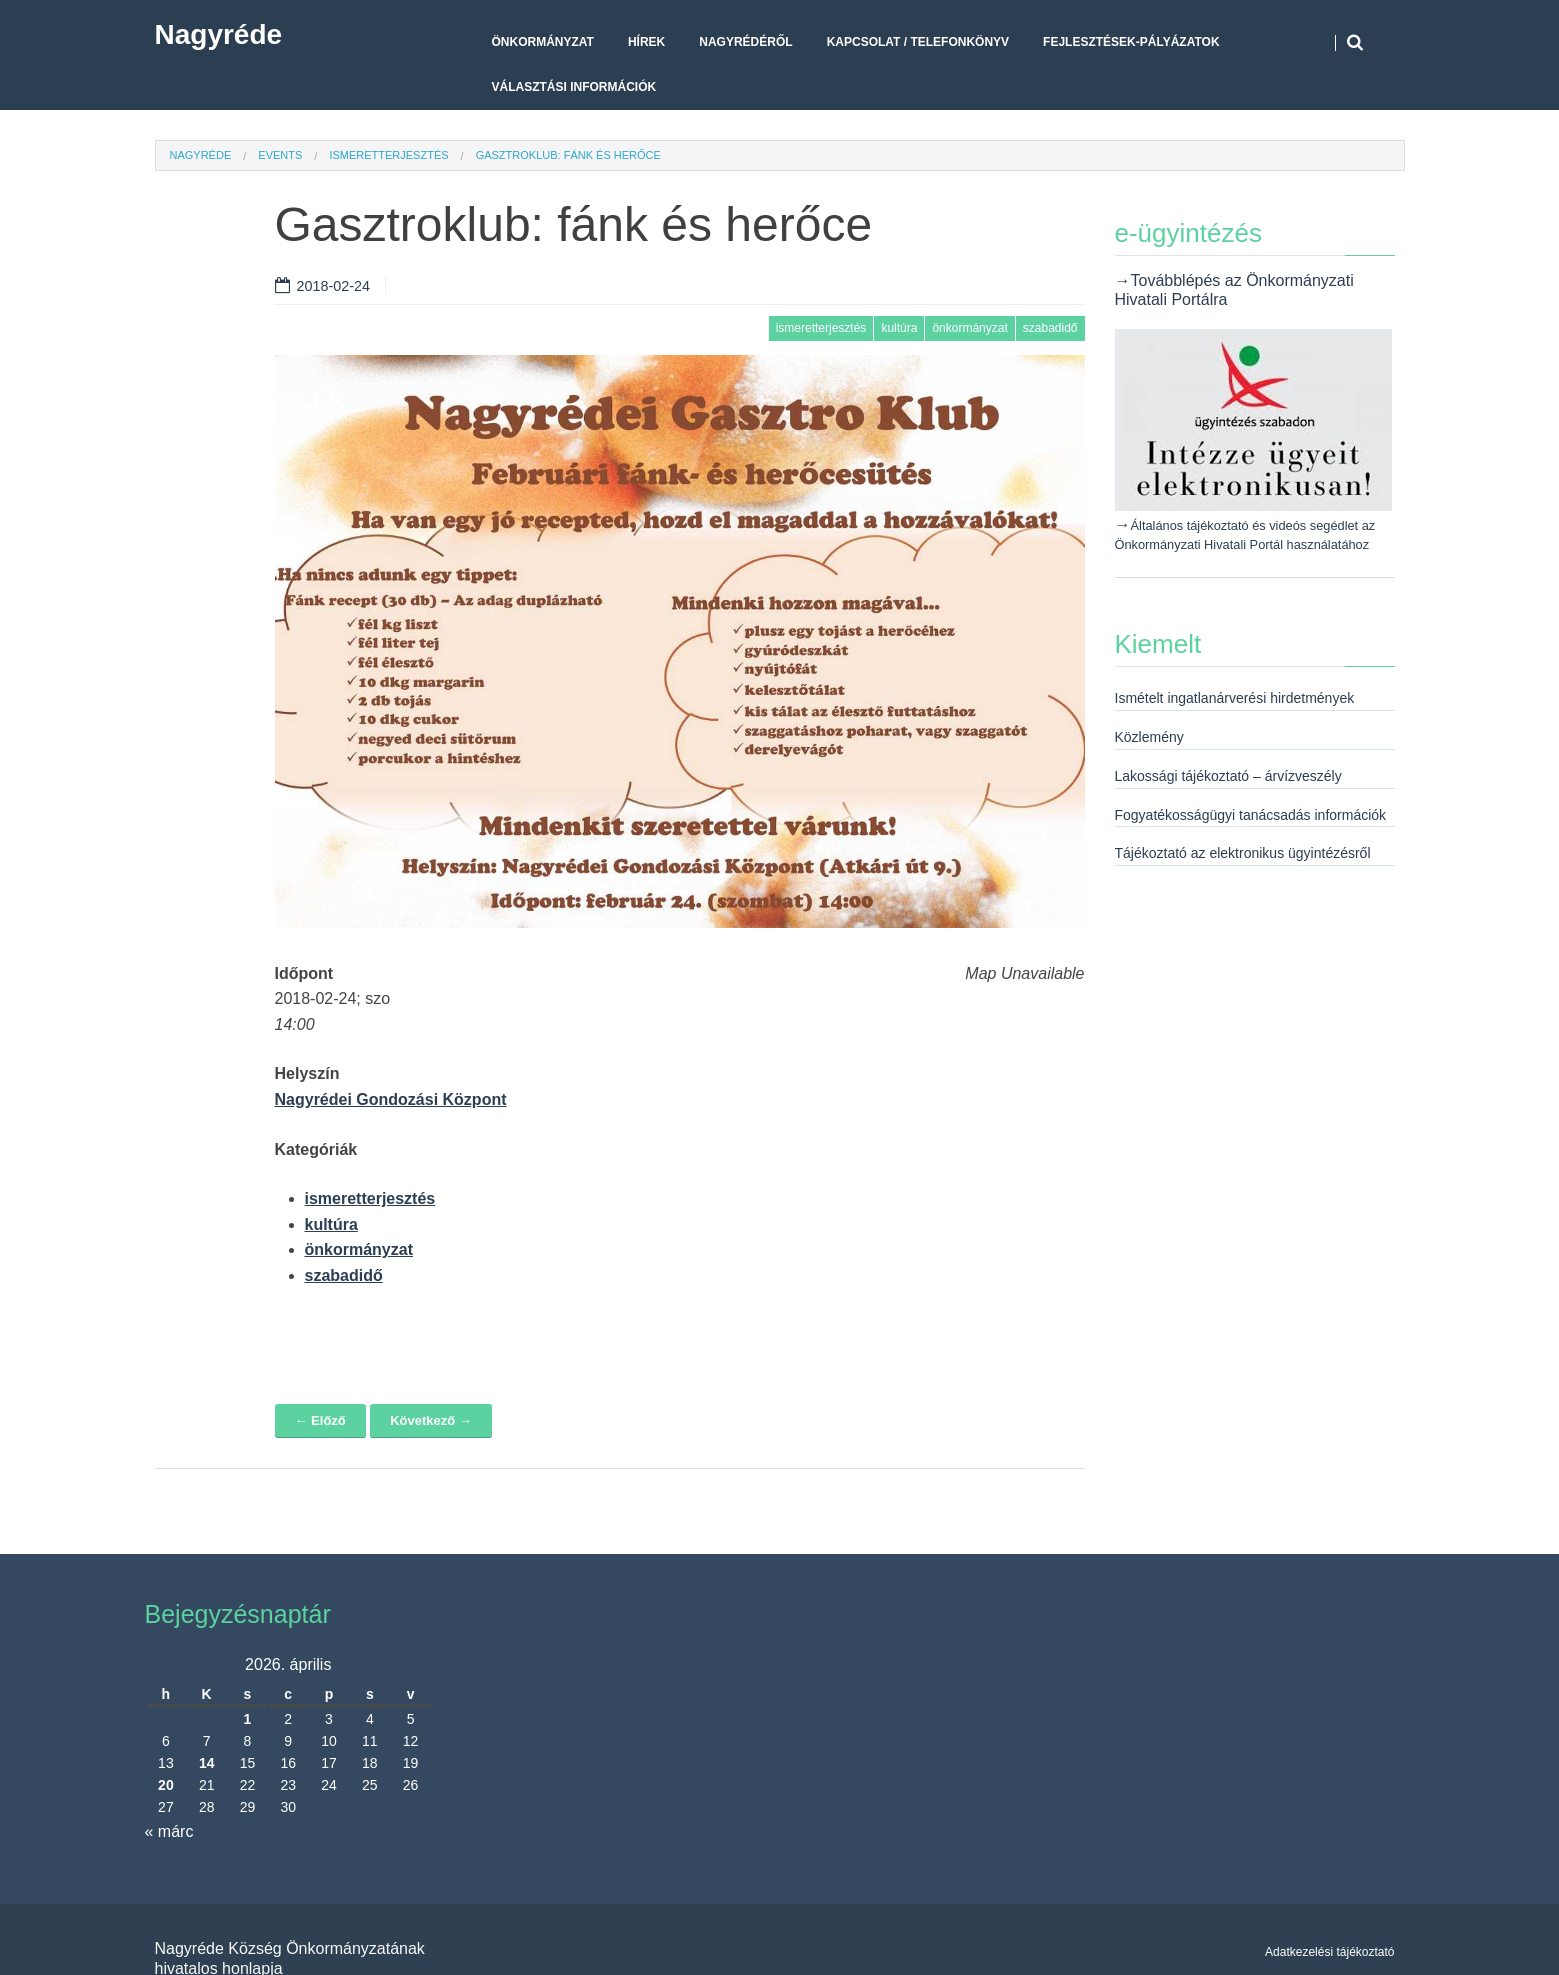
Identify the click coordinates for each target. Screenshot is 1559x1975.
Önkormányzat (543, 42)
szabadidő (1050, 328)
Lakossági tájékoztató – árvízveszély (1228, 776)
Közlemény (1149, 737)
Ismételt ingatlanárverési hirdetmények (1235, 698)
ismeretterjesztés (388, 155)
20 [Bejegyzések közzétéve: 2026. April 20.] (166, 1785)
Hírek (646, 42)
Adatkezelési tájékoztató (1329, 1952)
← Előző (320, 1420)
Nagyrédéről (745, 42)
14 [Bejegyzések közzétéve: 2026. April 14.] (207, 1763)
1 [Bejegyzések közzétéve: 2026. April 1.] (248, 1719)
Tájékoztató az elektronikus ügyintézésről (1243, 853)
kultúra (899, 328)
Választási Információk (574, 87)
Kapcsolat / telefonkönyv (918, 42)
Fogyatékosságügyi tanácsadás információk (1251, 815)
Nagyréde (219, 34)
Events (280, 155)
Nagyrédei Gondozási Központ (391, 1099)
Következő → (431, 1420)
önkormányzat (969, 328)
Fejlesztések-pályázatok (1131, 42)
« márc (169, 1831)
